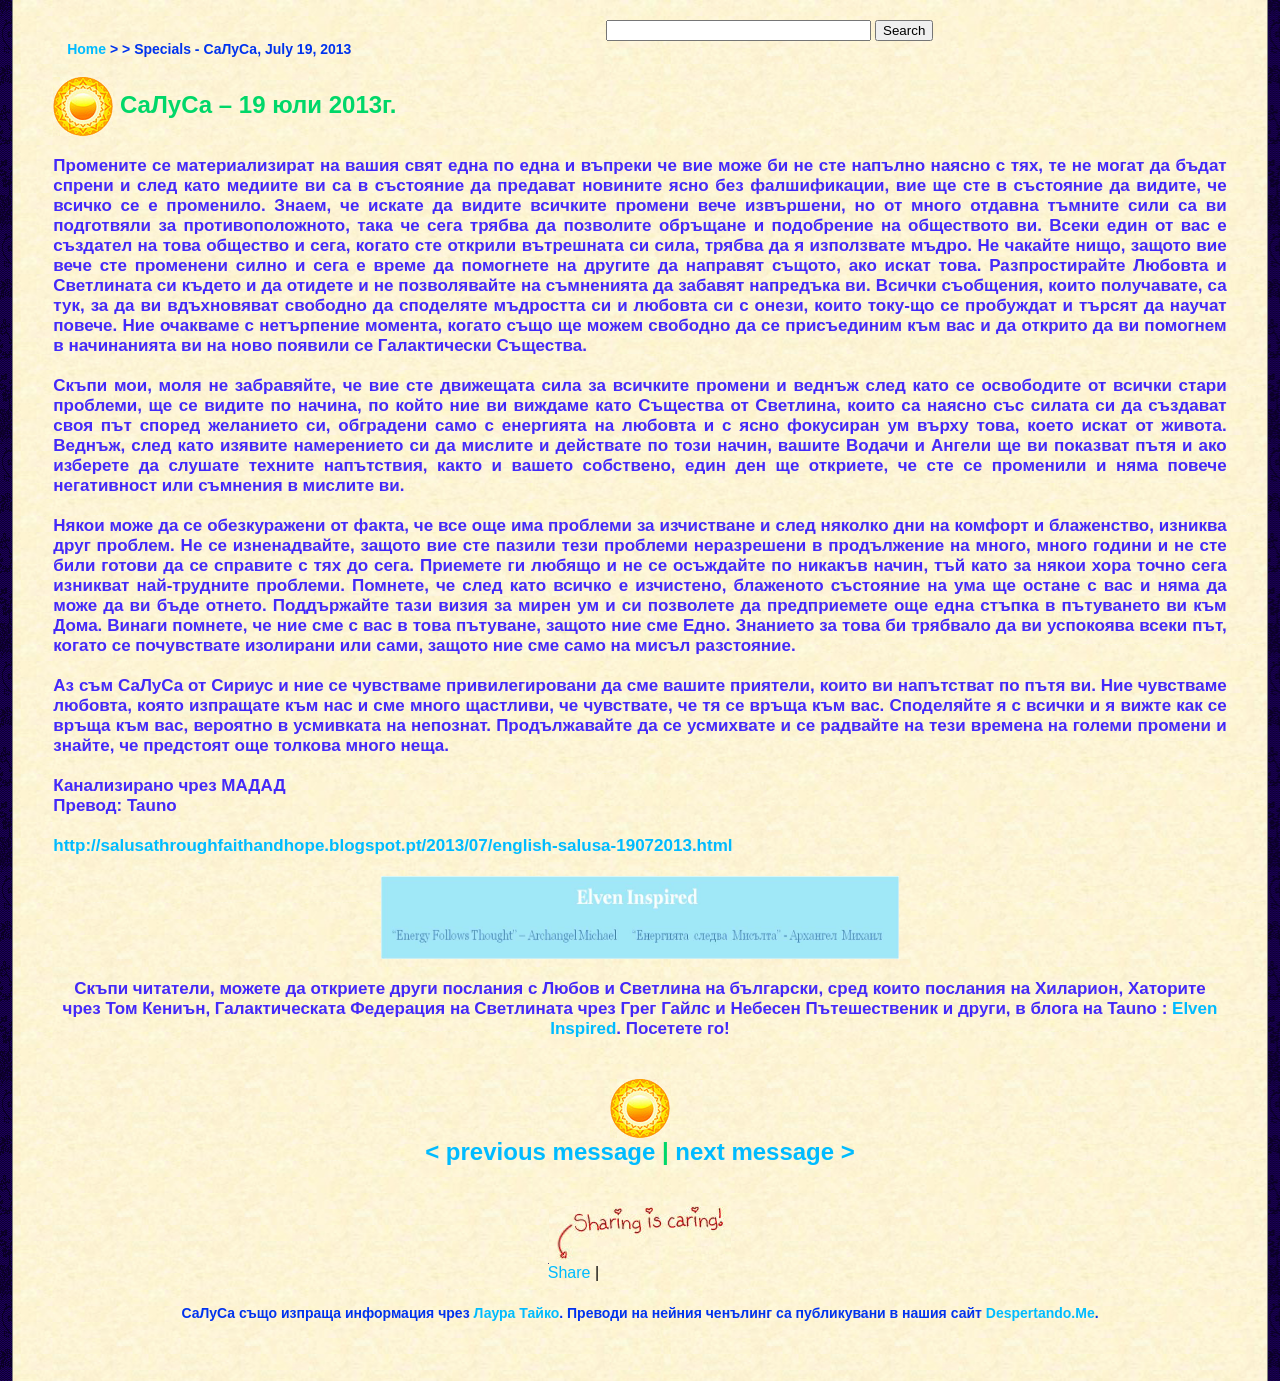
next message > (764, 1151)
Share (569, 1272)
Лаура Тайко (517, 1313)
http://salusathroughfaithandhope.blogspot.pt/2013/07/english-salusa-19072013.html (392, 845)
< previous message (540, 1151)
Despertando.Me (1040, 1313)
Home (86, 49)
